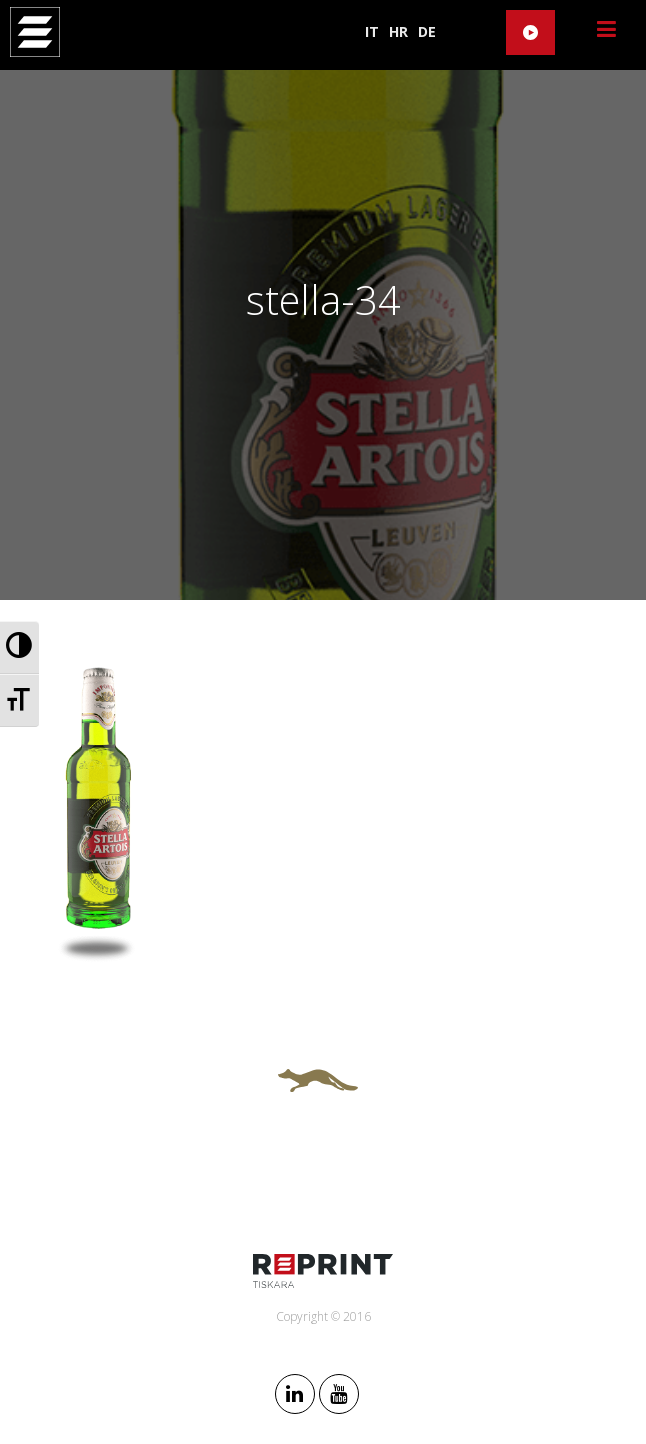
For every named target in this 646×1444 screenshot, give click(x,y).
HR (398, 31)
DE (427, 31)
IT (372, 31)
